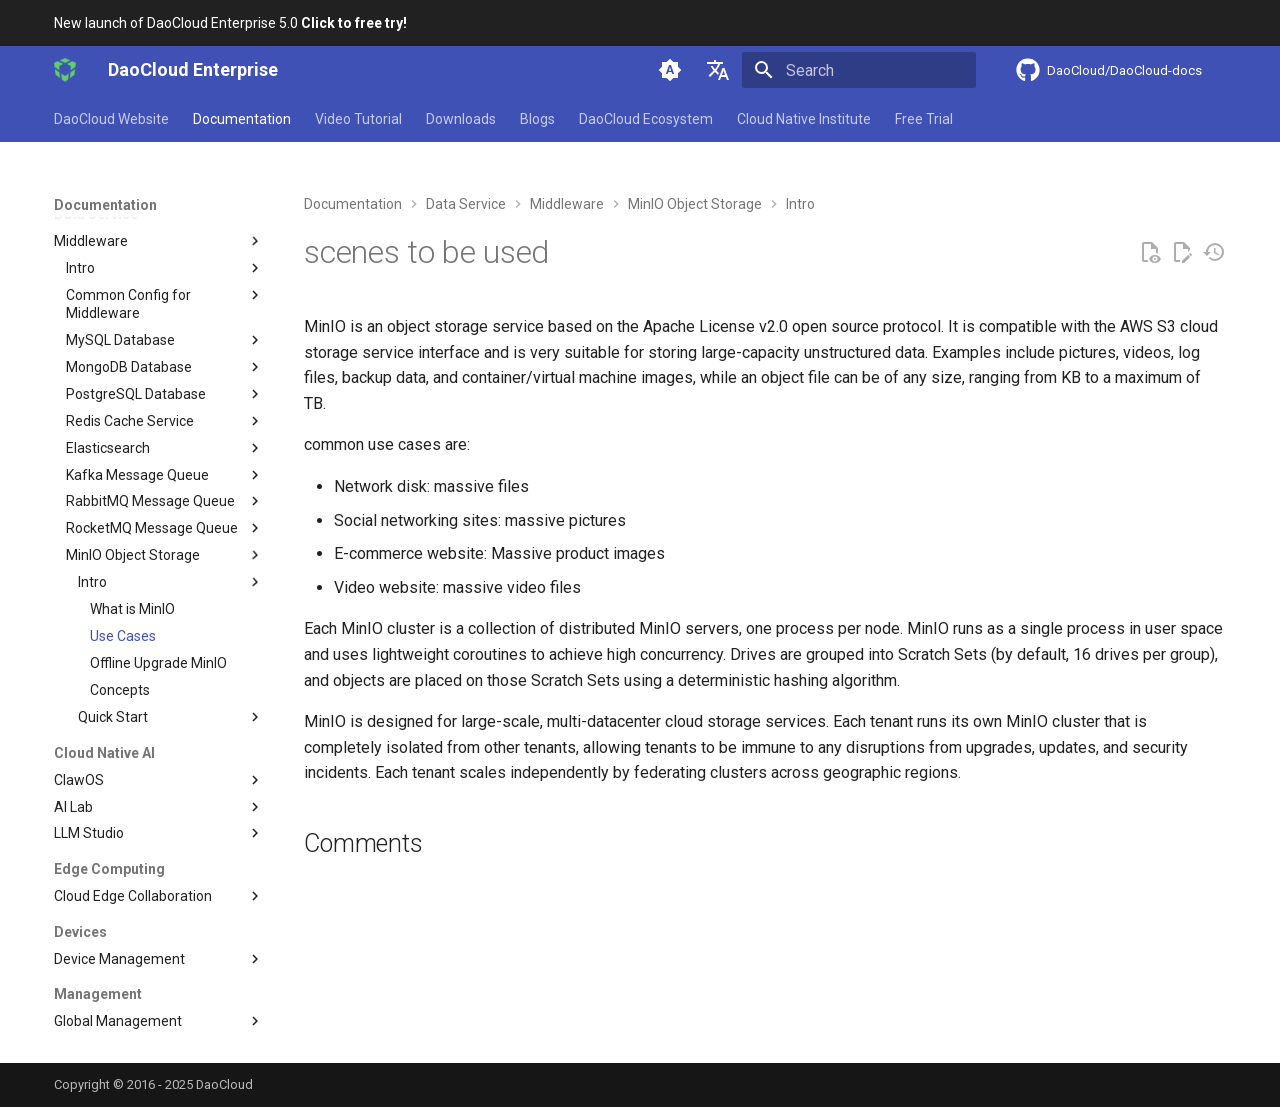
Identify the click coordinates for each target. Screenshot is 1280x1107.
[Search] (859, 70)
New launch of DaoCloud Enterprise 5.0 (230, 23)
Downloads (461, 119)
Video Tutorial (358, 119)
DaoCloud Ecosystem (646, 119)
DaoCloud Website (111, 119)
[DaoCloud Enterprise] (65, 70)
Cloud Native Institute (804, 119)
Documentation (242, 119)
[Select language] (718, 70)
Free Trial (924, 119)
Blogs (537, 119)
